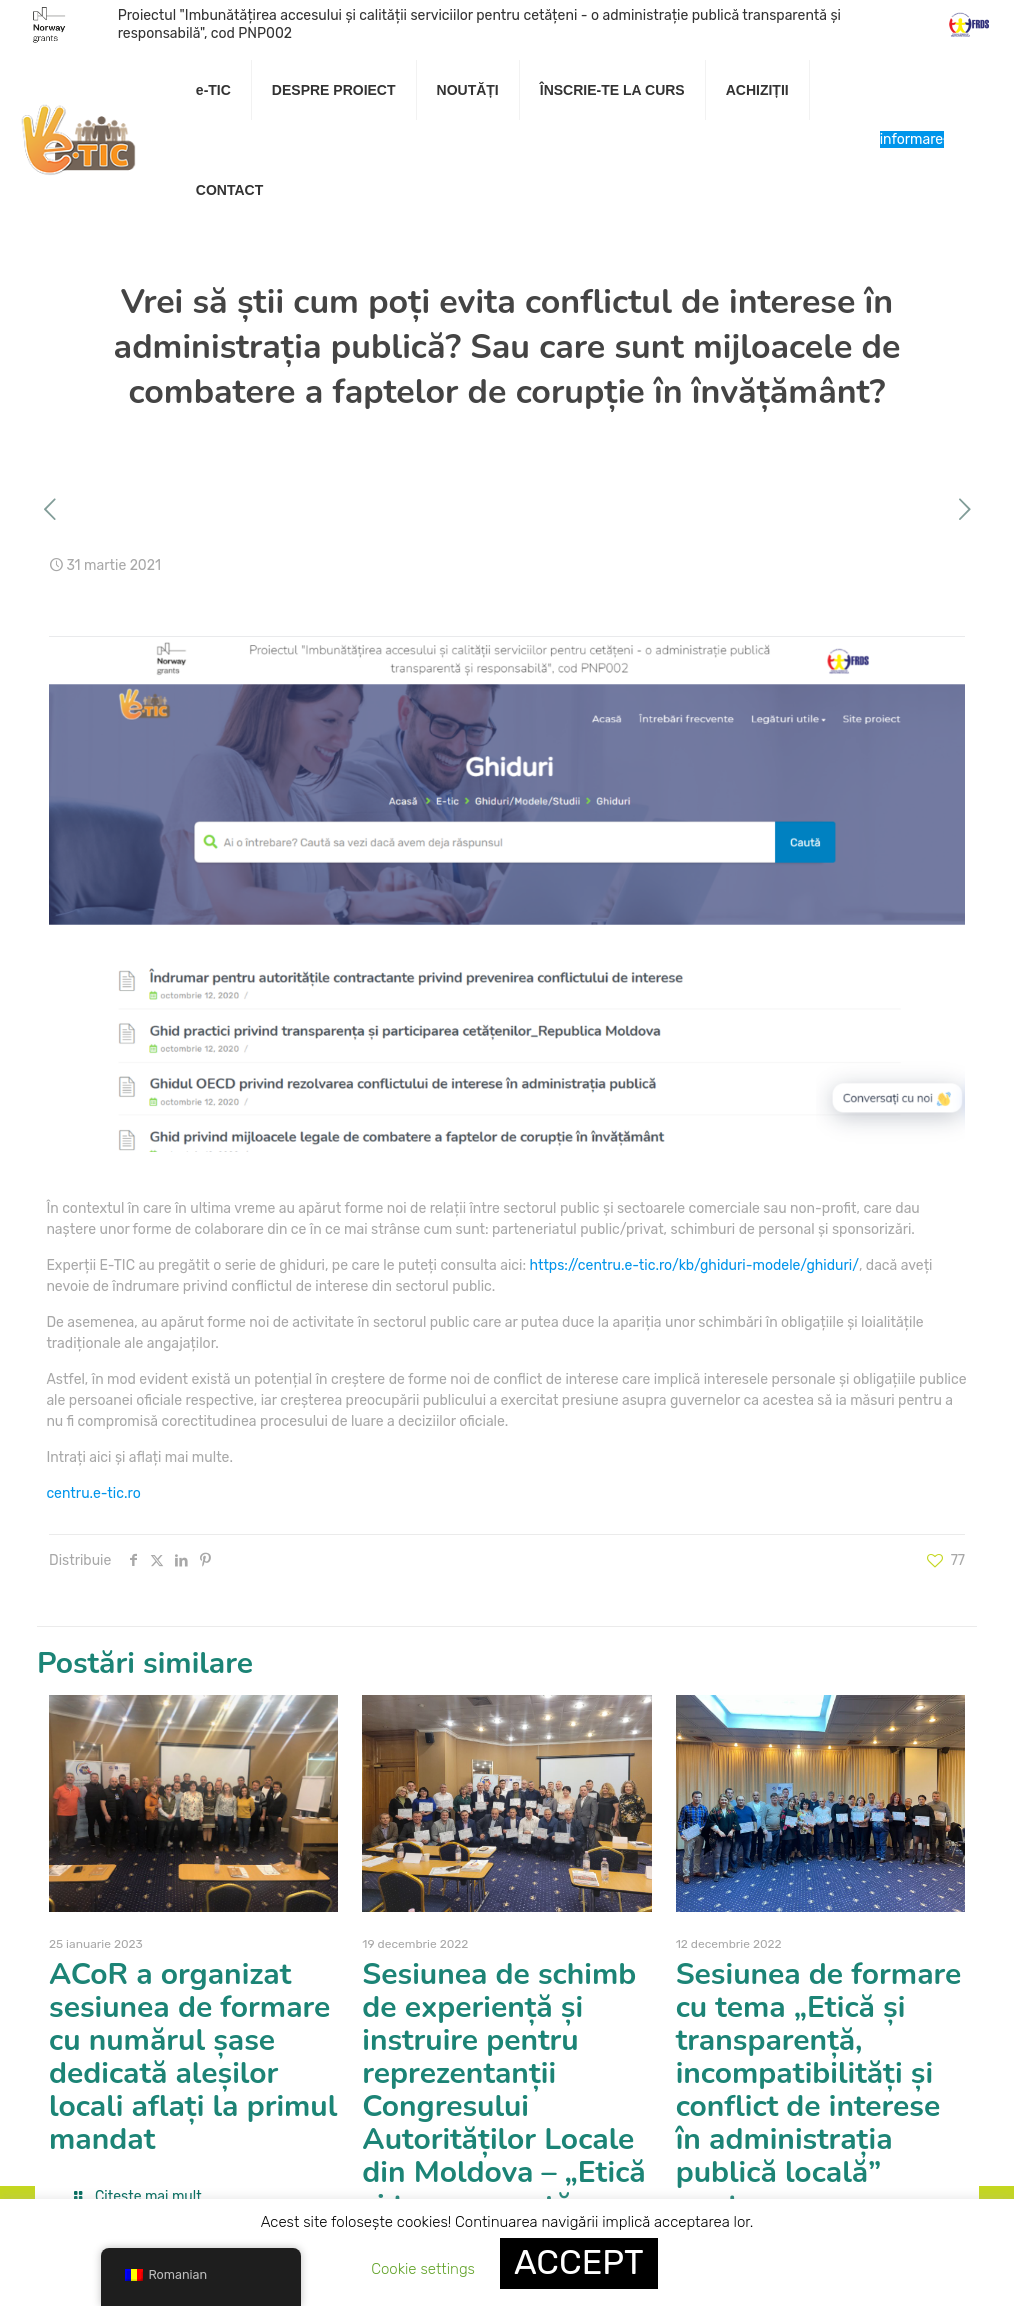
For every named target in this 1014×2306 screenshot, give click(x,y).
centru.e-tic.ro (93, 1493)
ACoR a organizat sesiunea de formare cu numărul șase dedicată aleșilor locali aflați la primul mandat (193, 2057)
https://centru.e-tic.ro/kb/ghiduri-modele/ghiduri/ (693, 1265)
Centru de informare (912, 139)
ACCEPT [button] (579, 2262)
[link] (334, 140)
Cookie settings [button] (423, 2269)
